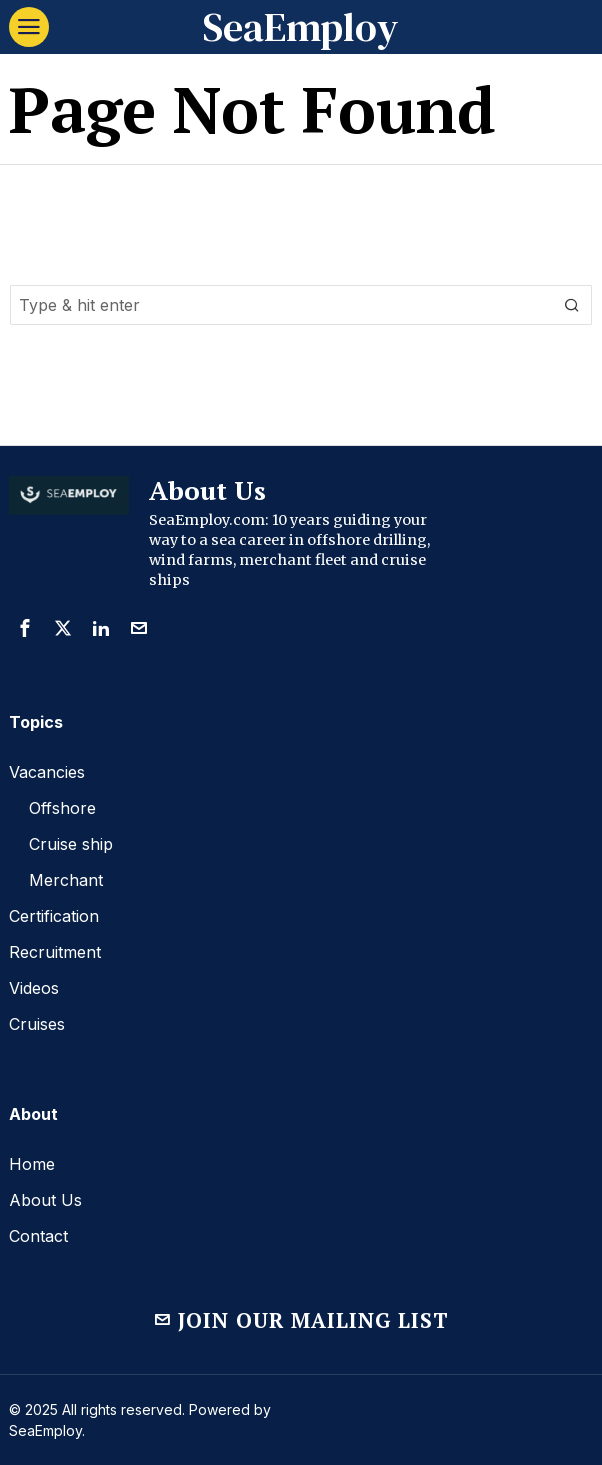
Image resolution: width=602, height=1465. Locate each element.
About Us (45, 1200)
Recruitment (55, 952)
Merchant (66, 880)
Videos (34, 988)
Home (32, 1164)
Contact (38, 1236)
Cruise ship (71, 844)
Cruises (37, 1024)
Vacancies (47, 772)
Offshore (62, 808)
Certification (54, 916)
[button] (572, 305)
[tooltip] (25, 628)
